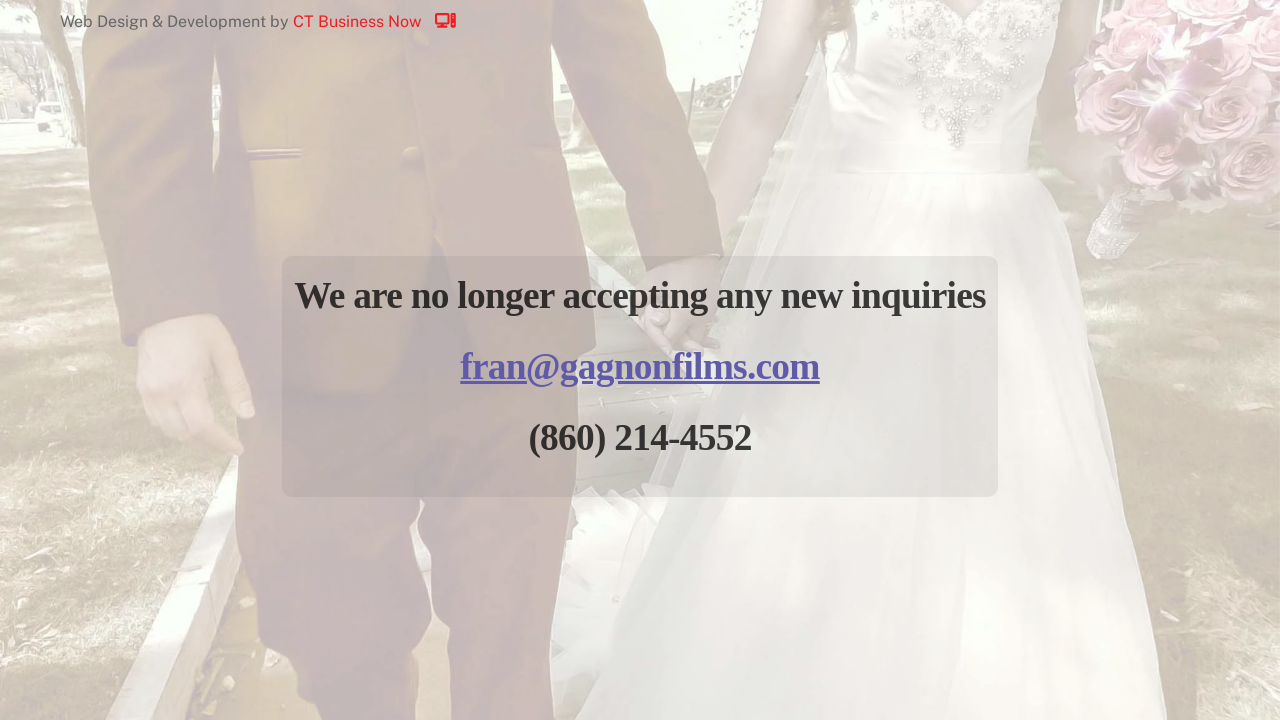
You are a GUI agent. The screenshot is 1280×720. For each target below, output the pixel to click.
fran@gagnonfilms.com (639, 366)
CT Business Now (384, 21)
